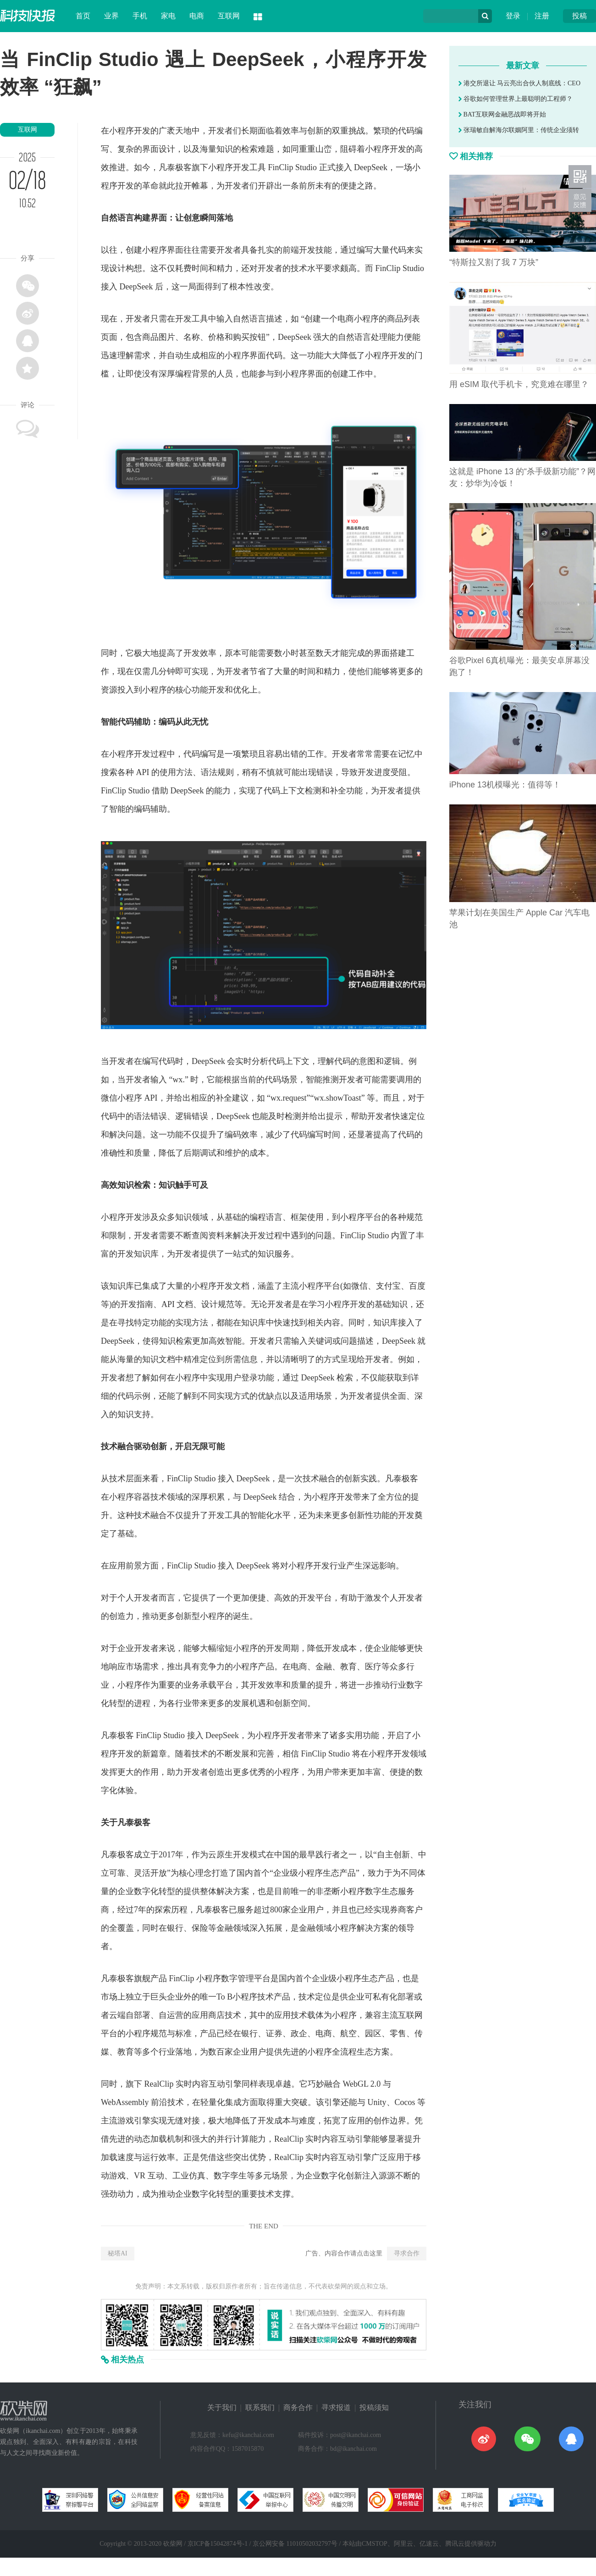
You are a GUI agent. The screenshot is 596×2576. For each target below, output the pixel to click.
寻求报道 (336, 2407)
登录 (513, 16)
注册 (542, 16)
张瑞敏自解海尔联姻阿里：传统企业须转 (518, 130)
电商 (196, 16)
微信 (109, 1097)
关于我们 (222, 2407)
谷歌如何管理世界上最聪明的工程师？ (515, 98)
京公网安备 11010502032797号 (295, 2543)
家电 (168, 16)
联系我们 (260, 2407)
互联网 (229, 16)
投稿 (579, 16)
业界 (111, 16)
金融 (323, 1666)
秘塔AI (117, 2253)
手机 (139, 16)
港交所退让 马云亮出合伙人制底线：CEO (519, 83)
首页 (83, 16)
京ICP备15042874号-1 (218, 2543)
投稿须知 (374, 2407)
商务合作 (298, 2407)
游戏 (125, 2120)
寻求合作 (406, 2253)
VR (139, 2175)
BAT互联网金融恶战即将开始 (502, 114)
